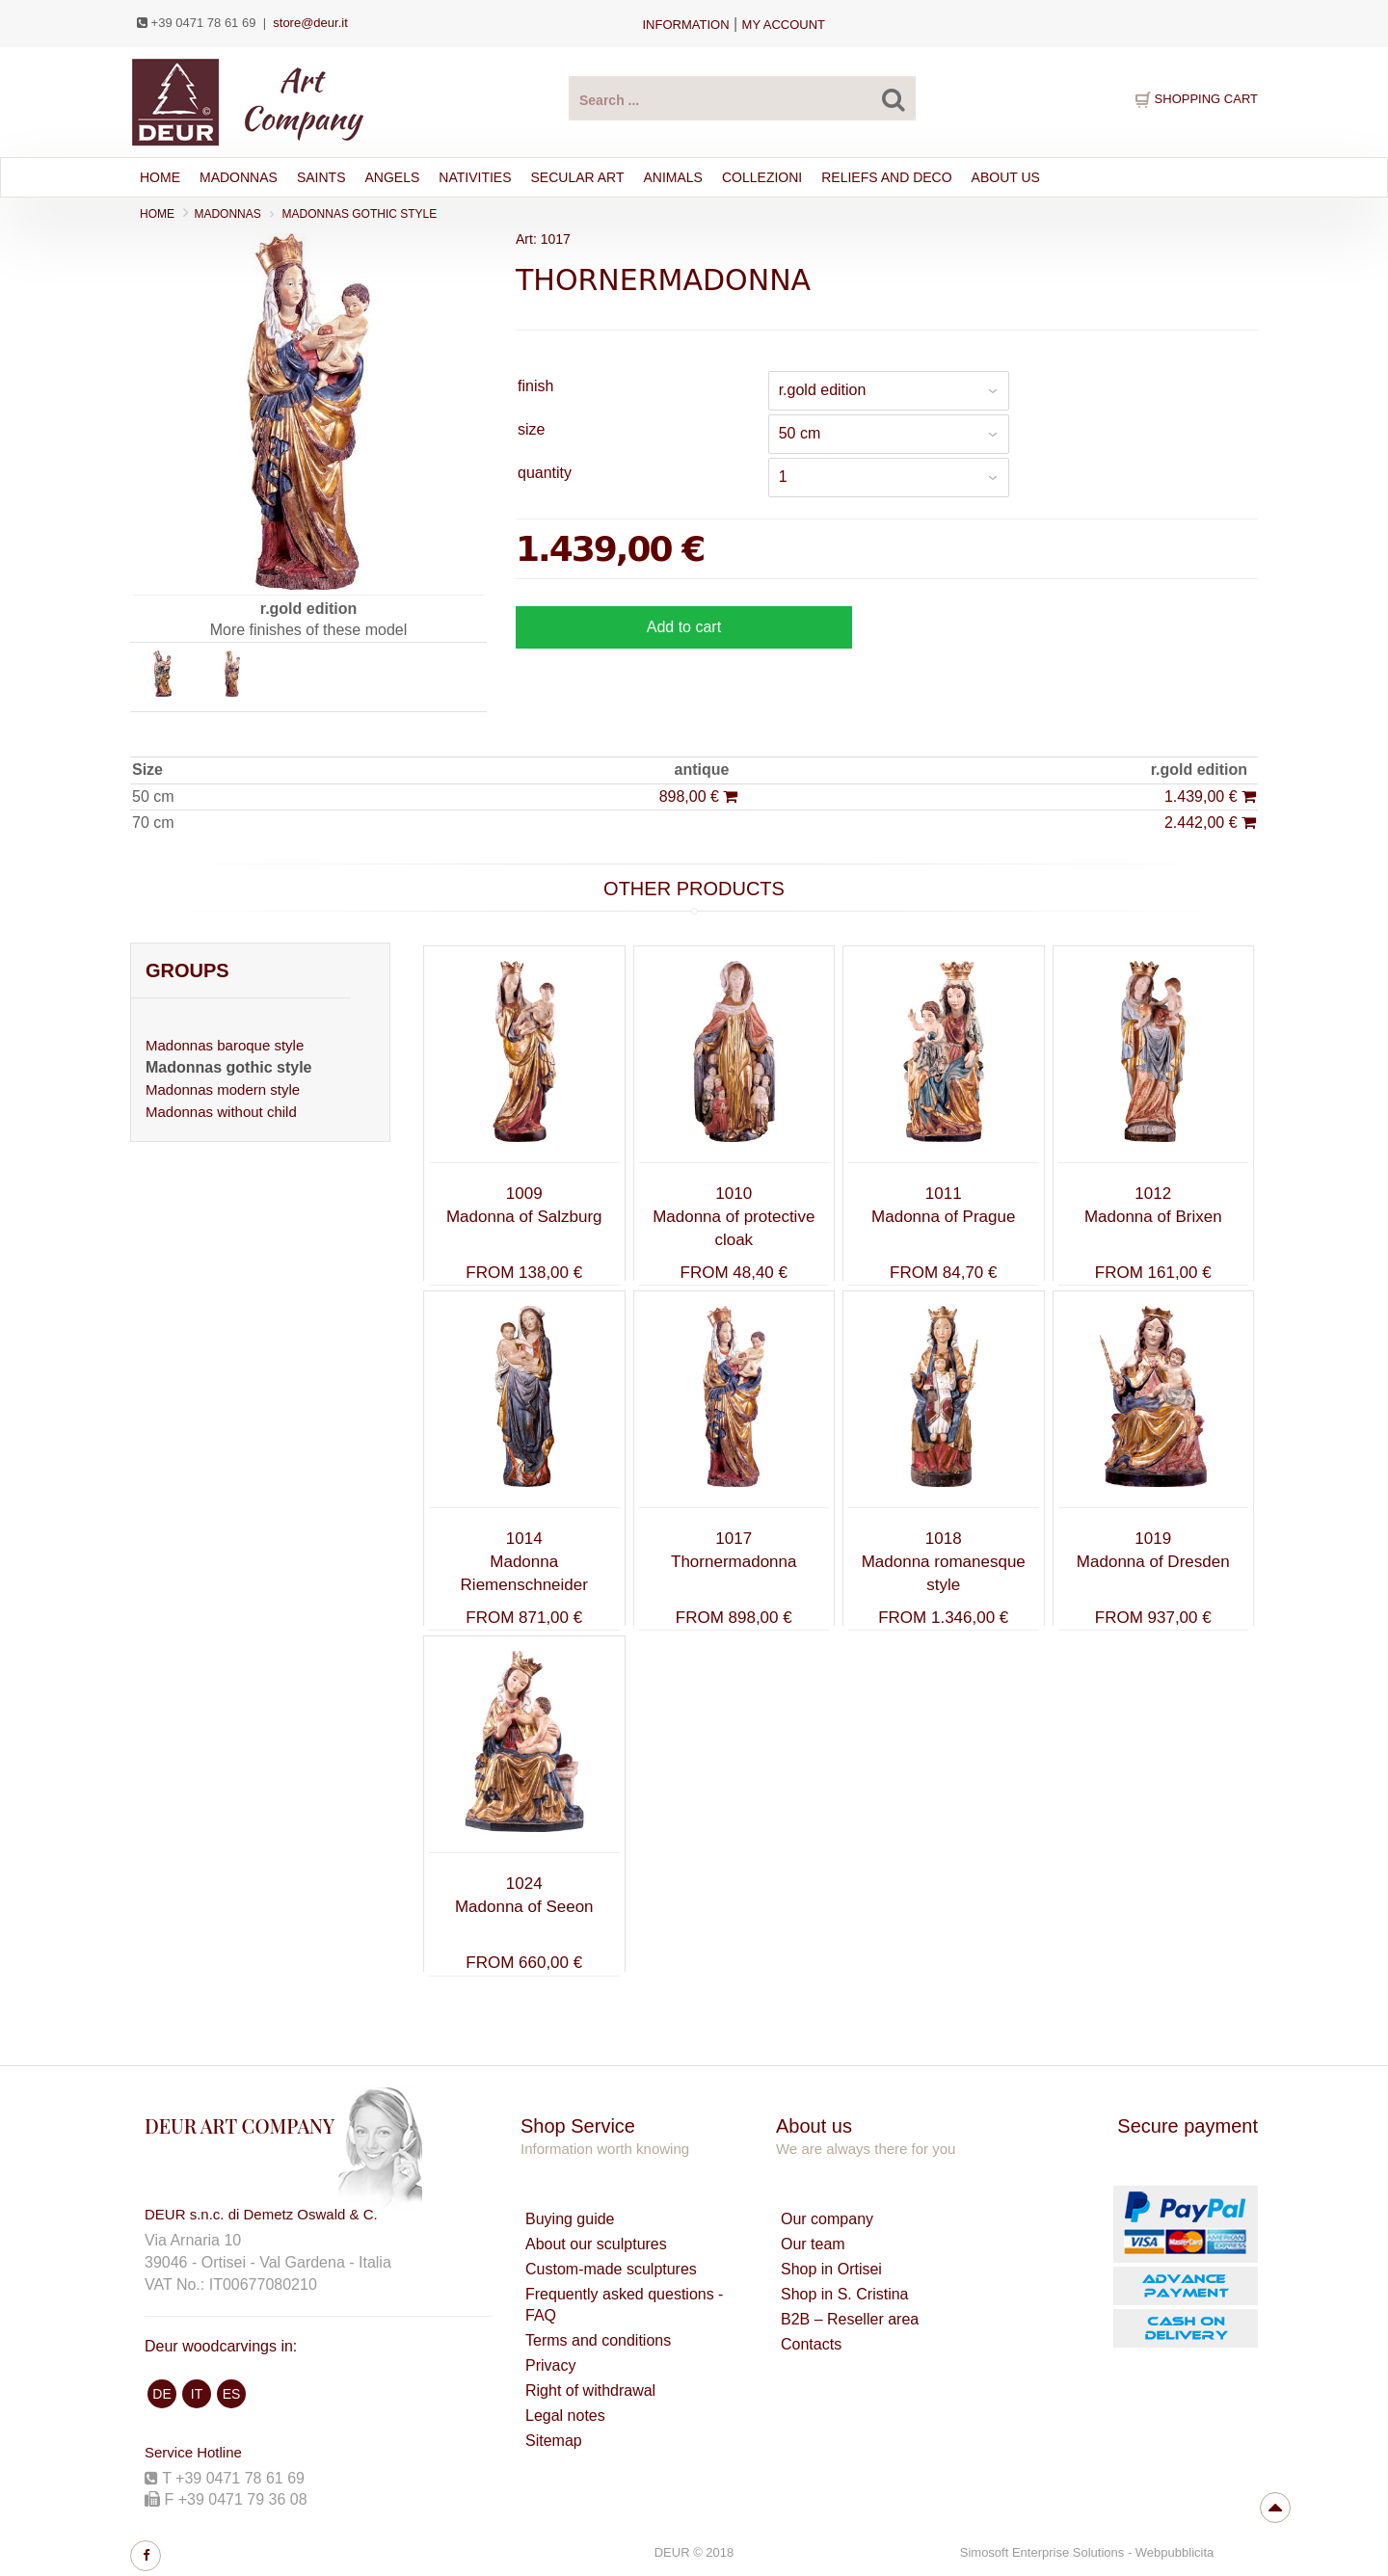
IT (196, 2394)
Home (160, 177)
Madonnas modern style (223, 1089)
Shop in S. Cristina (845, 2294)
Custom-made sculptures (611, 2269)
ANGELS (391, 177)
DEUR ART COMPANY (239, 2125)
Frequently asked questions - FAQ (624, 2305)
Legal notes (565, 2415)
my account (783, 24)
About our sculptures (596, 2244)
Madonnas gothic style (360, 214)
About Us (1006, 177)
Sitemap (553, 2440)
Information (685, 24)
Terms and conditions (598, 2340)
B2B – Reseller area (850, 2319)
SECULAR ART (578, 177)
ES (232, 2394)
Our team (813, 2244)
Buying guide (570, 2219)
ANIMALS (673, 177)
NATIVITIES (475, 177)
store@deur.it (310, 22)
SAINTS (321, 177)
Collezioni (762, 177)
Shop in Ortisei (831, 2269)
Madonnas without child (221, 1111)
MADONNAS (239, 177)
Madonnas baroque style (225, 1045)
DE (161, 2394)
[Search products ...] (742, 98)
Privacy (550, 2365)
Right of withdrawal (590, 2390)
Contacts (811, 2344)
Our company (827, 2219)
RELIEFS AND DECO (886, 177)
